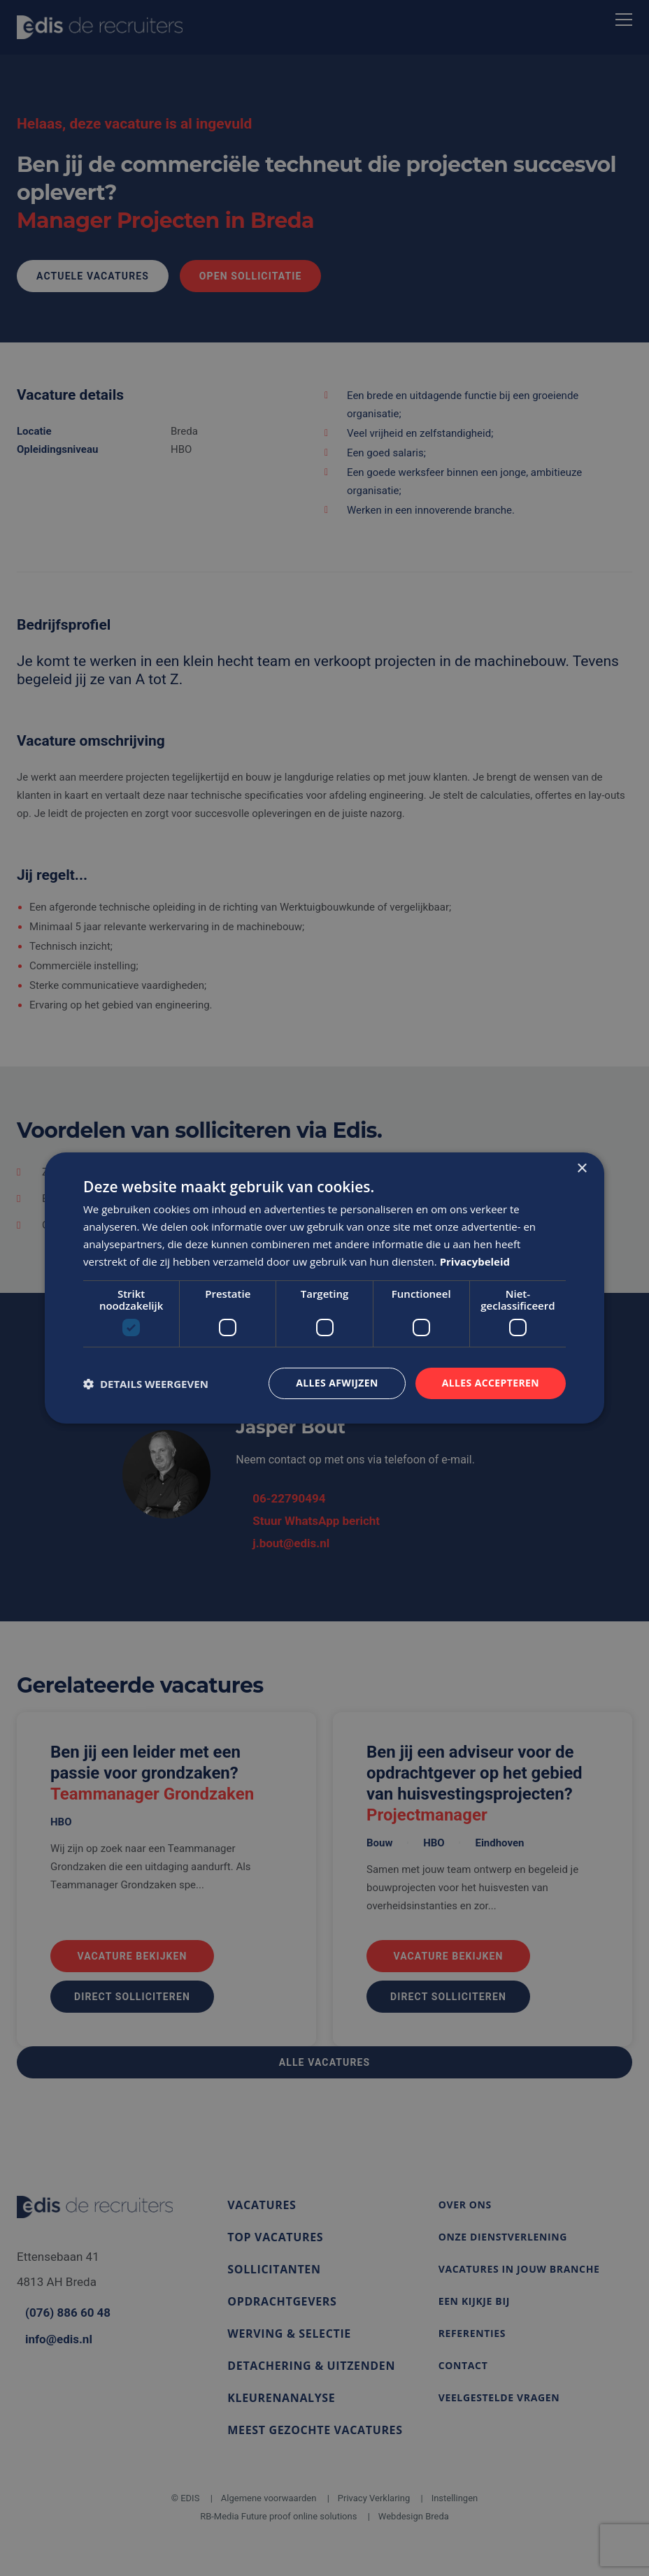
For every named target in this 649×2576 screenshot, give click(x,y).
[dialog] (324, 1288)
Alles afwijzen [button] (337, 1382)
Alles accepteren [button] (490, 1382)
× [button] (581, 1169)
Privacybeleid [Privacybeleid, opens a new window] (475, 1261)
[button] (145, 1383)
